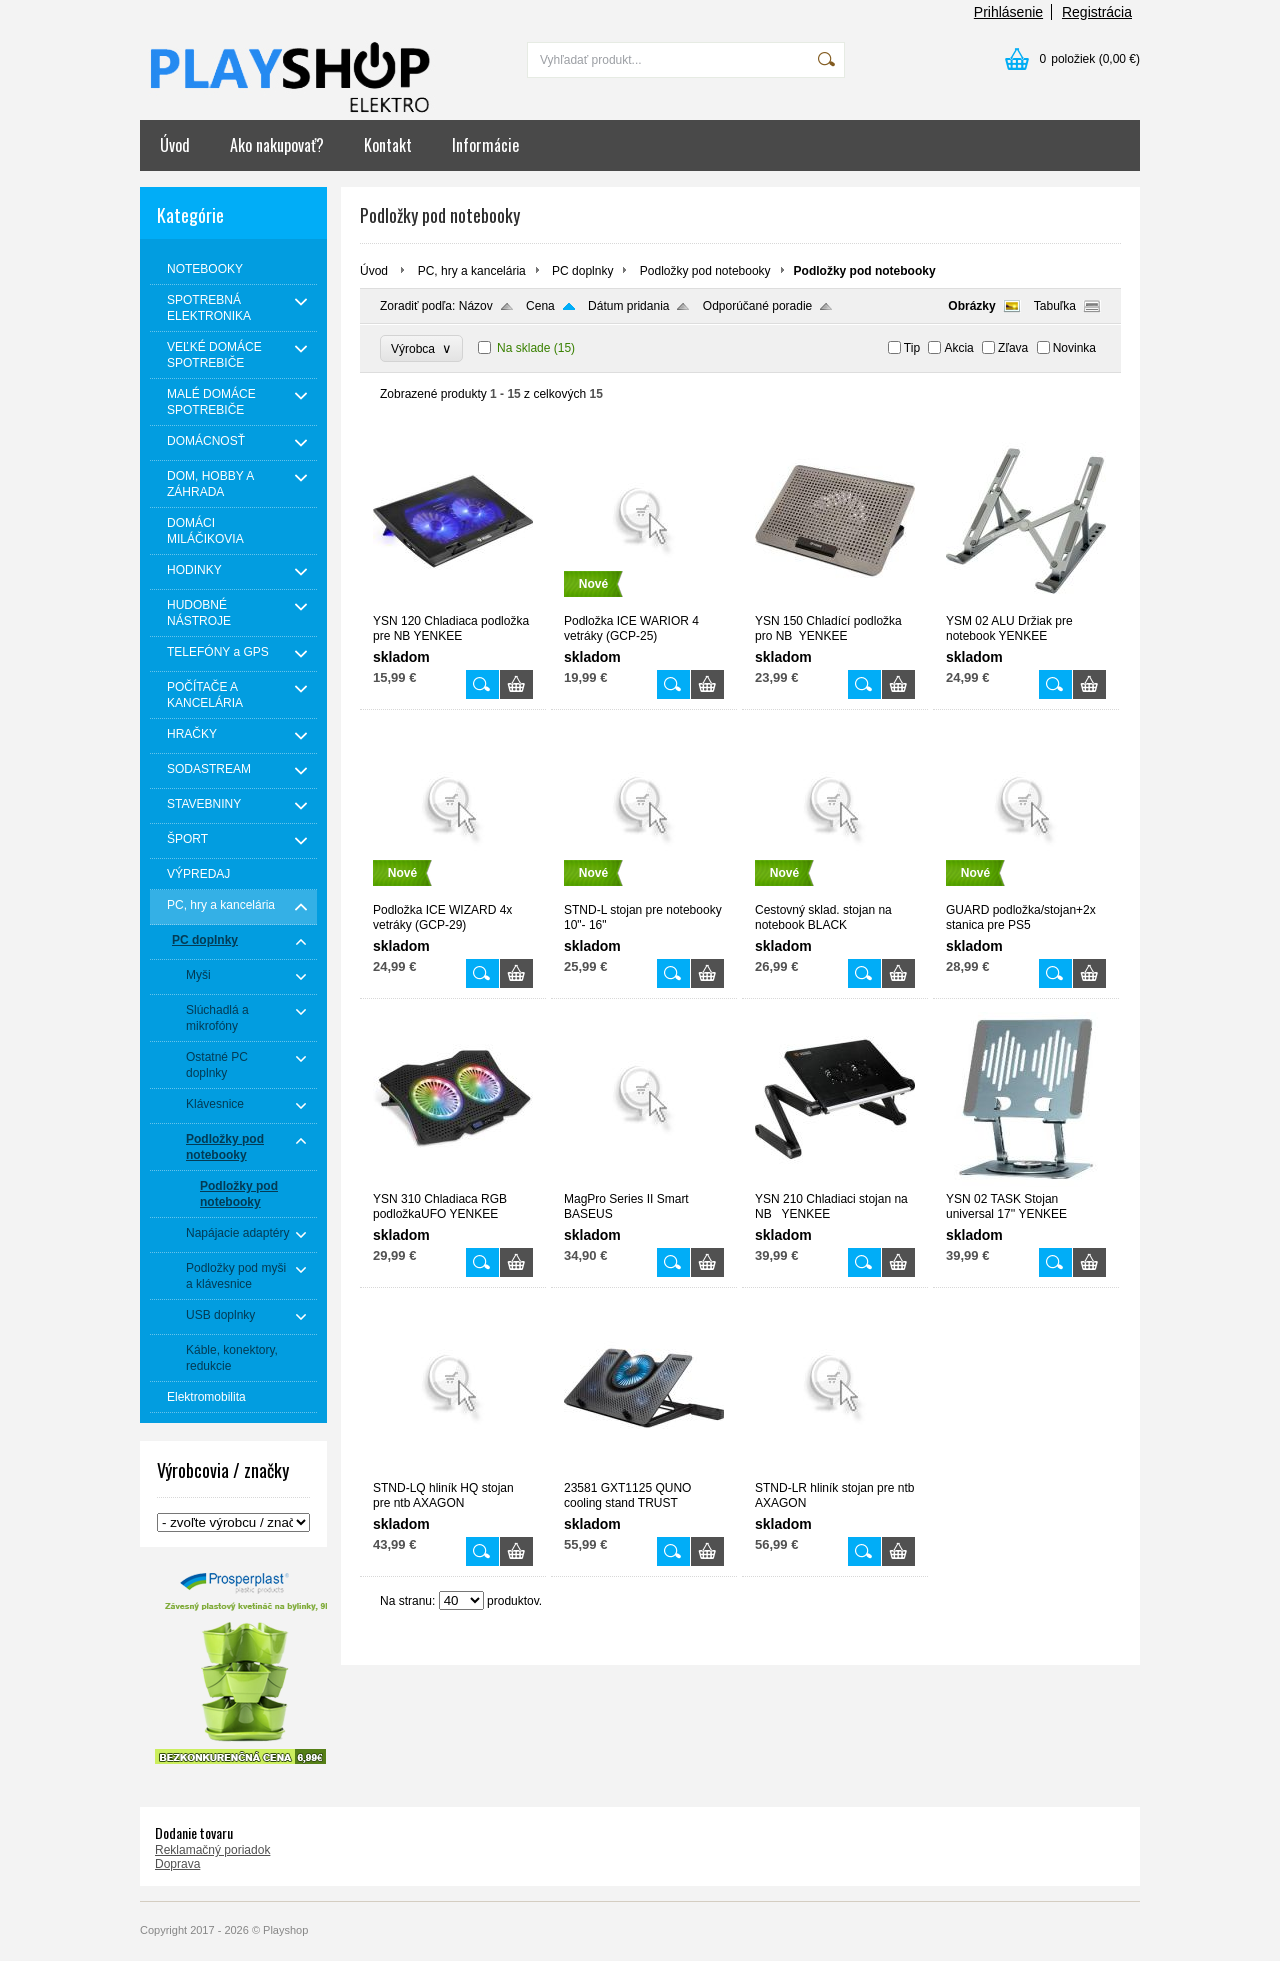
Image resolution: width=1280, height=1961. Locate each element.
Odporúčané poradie (757, 306)
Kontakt (388, 145)
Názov (476, 306)
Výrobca (421, 348)
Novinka (1074, 348)
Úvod (175, 145)
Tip (912, 348)
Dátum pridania (628, 306)
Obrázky (971, 306)
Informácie (485, 145)
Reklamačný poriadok (212, 1850)
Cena (540, 306)
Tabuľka (1055, 306)
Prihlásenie (1008, 12)
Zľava (1013, 348)
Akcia (958, 348)
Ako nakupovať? (277, 145)
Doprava (177, 1864)
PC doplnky (582, 271)
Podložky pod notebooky (705, 271)
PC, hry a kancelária (472, 271)
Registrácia (1097, 12)
